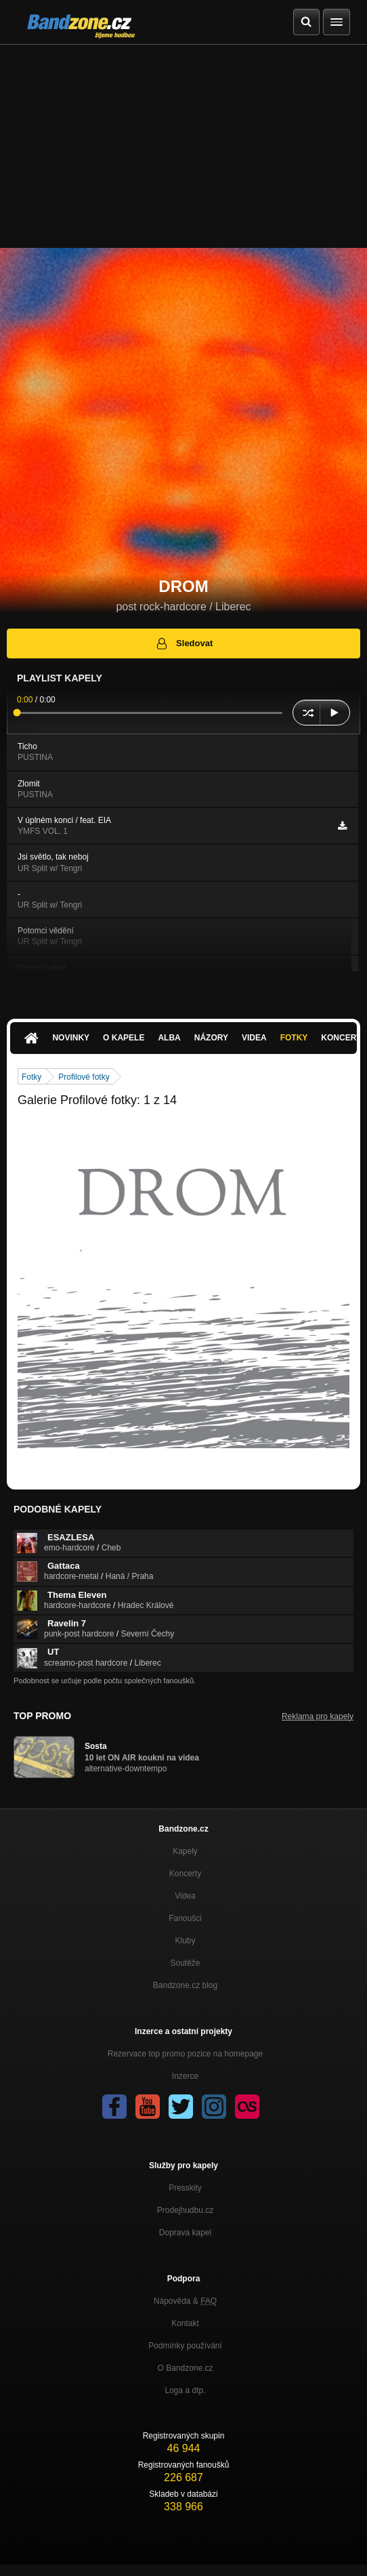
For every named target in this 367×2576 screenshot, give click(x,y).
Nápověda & (185, 2301)
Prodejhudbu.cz (185, 2210)
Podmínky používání (185, 2345)
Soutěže (185, 1963)
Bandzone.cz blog (185, 1985)
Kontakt (185, 2323)
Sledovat (183, 643)
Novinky (70, 1037)
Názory (211, 1037)
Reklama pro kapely (317, 1716)
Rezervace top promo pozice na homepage (185, 2053)
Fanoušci (185, 1918)
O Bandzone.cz (185, 2368)
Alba (169, 1037)
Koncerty (185, 1873)
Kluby (185, 1940)
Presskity (185, 2188)
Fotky (294, 1037)
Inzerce (185, 2076)
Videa (254, 1037)
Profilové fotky (83, 1077)
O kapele (123, 1037)
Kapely (185, 1851)
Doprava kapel (185, 2232)
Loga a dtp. (185, 2390)
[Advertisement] (183, 146)
